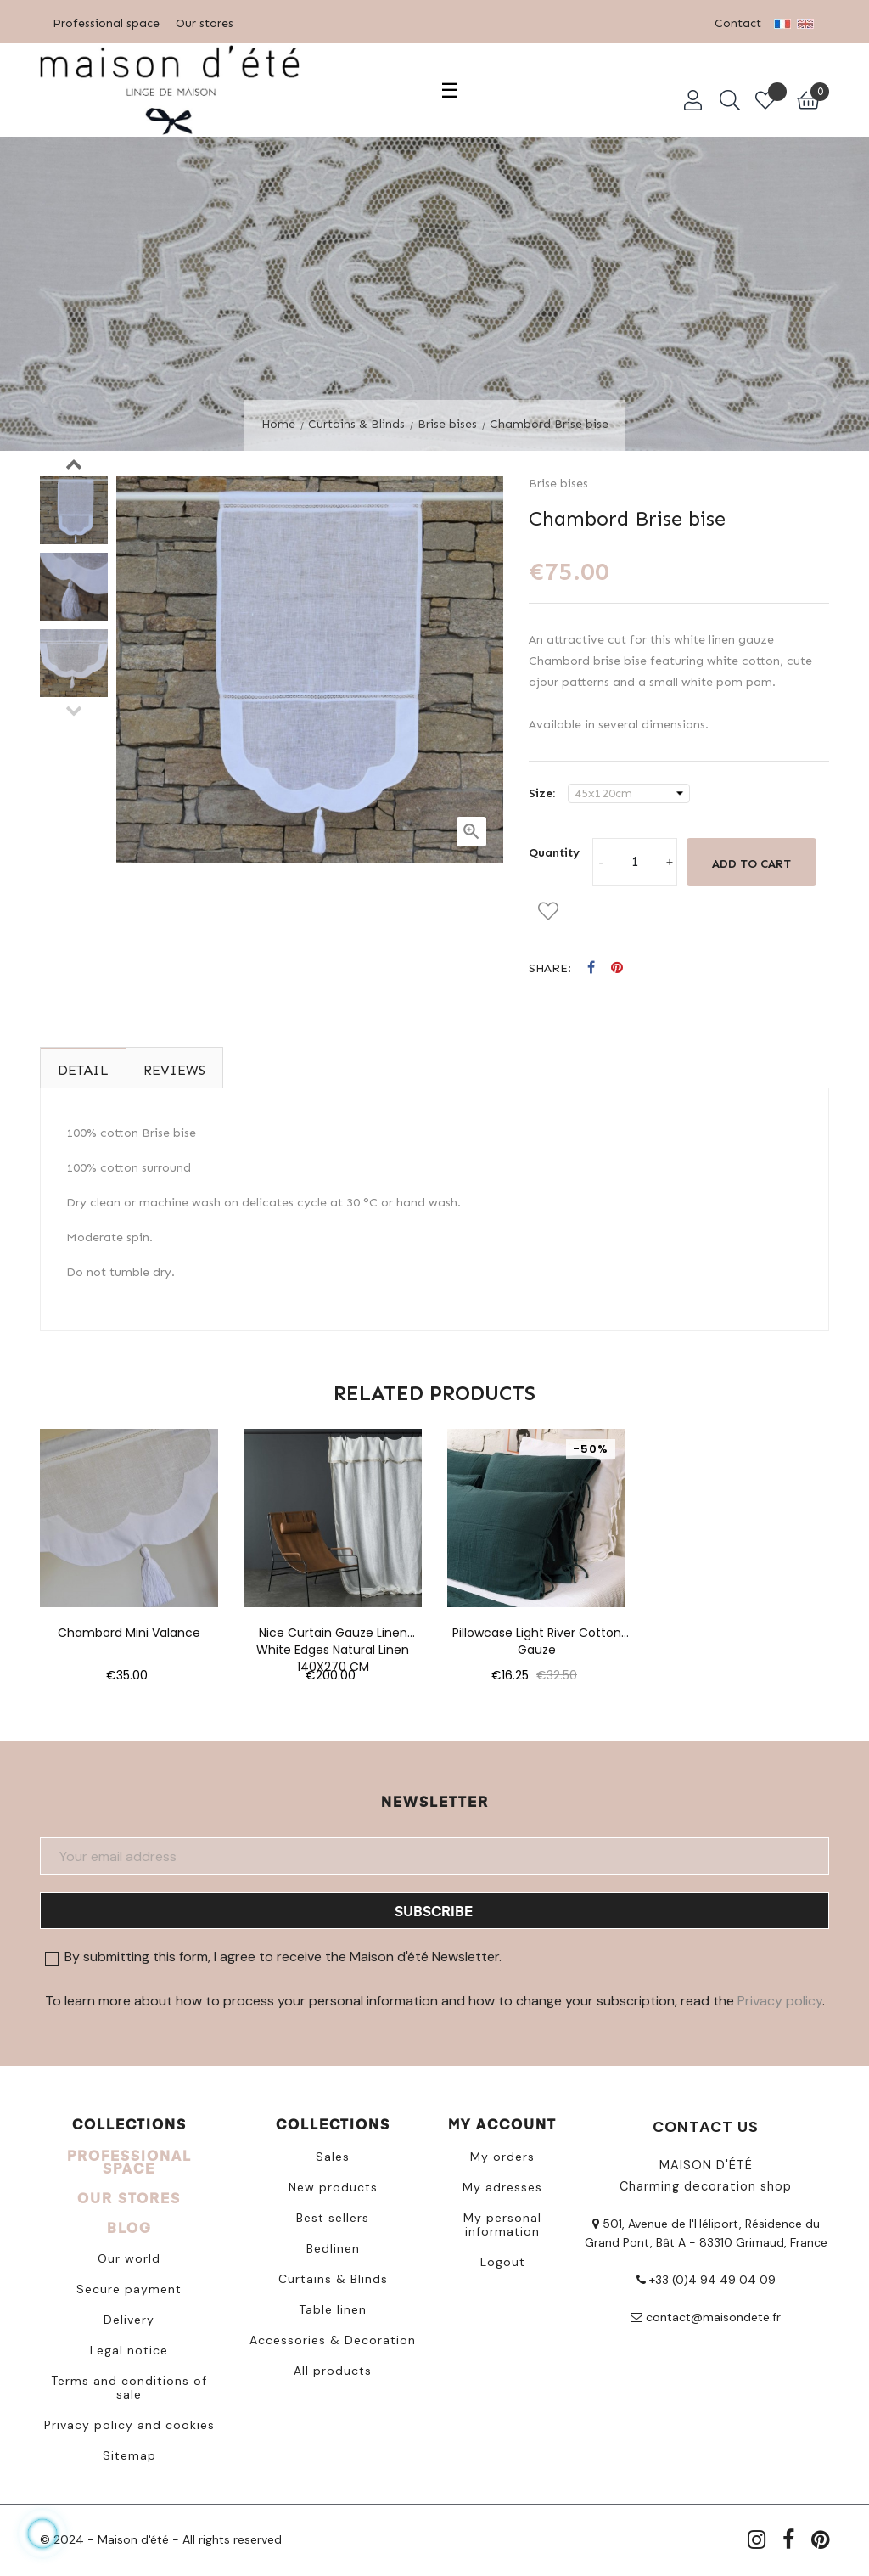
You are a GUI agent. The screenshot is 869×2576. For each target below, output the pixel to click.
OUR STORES (129, 2198)
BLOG (129, 2227)
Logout (502, 2261)
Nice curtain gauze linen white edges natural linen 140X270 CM (332, 1632)
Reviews (174, 1070)
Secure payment (129, 2289)
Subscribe (434, 1911)
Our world (129, 2258)
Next (74, 463)
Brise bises (558, 483)
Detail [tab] (83, 1070)
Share (591, 968)
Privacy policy (779, 2001)
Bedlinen (333, 2248)
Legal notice (129, 2350)
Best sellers (332, 2217)
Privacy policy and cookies (129, 2425)
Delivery (129, 2319)
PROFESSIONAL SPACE (129, 2162)
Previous (74, 709)
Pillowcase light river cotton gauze (536, 1632)
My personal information (502, 2224)
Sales (333, 2156)
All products (333, 2370)
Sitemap (129, 2455)
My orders (502, 2156)
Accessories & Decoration (332, 2340)
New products (333, 2187)
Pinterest (617, 968)
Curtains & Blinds (333, 2278)
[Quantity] (634, 862)
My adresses (502, 2187)
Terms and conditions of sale (129, 2387)
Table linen (333, 2309)
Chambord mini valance (129, 1632)
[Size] (629, 794)
